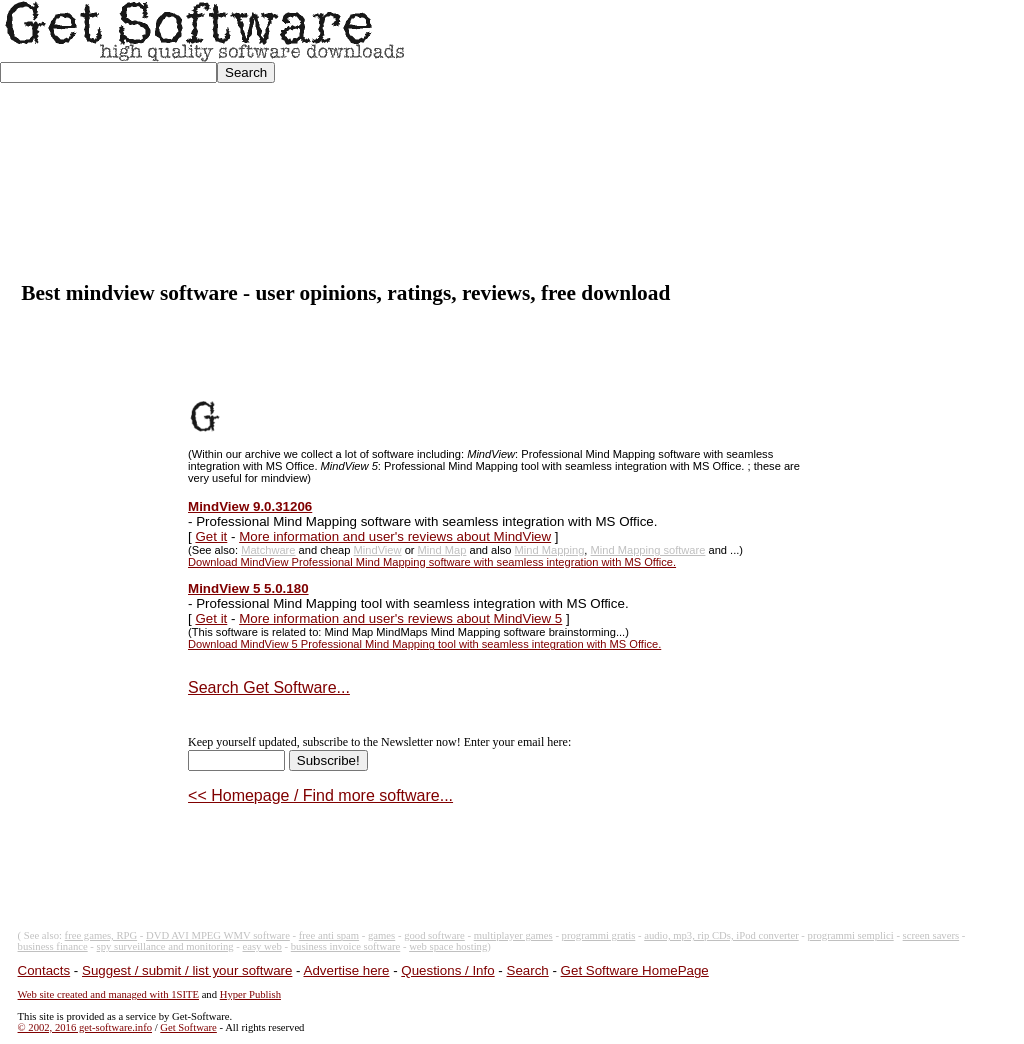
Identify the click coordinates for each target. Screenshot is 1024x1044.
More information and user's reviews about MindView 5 (400, 618)
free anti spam (329, 935)
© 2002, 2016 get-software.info (85, 1027)
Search (528, 970)
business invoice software (346, 946)
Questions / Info (447, 970)
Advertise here (347, 970)
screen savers (931, 935)
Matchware (268, 550)
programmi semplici (851, 935)
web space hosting (448, 946)
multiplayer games (513, 935)
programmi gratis (599, 935)
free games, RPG (101, 935)
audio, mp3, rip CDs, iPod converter (721, 935)
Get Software (188, 1027)
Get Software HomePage (635, 970)
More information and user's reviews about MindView (395, 536)
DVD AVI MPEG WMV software (218, 935)
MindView (378, 550)
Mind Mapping (550, 550)
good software (434, 935)
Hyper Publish (250, 994)
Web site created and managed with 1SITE (108, 994)
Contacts (44, 970)
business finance (53, 946)
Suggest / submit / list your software (187, 970)
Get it (211, 536)
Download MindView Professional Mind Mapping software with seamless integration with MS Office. (432, 562)
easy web (262, 946)
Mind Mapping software (648, 550)
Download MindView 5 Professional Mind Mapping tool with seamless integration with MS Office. (424, 644)
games (381, 935)
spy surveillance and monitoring (165, 946)
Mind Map (442, 550)
